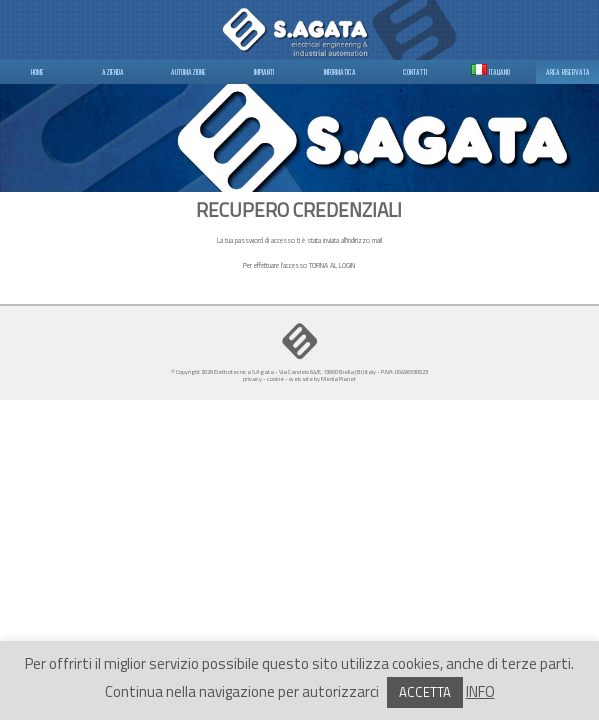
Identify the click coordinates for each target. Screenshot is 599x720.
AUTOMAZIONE (188, 71)
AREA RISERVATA (568, 71)
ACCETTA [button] (425, 692)
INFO (480, 691)
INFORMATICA (340, 71)
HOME (37, 71)
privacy (252, 378)
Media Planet (338, 378)
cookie (275, 378)
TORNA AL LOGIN (332, 265)
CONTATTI (415, 71)
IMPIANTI (264, 71)
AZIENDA (113, 71)
